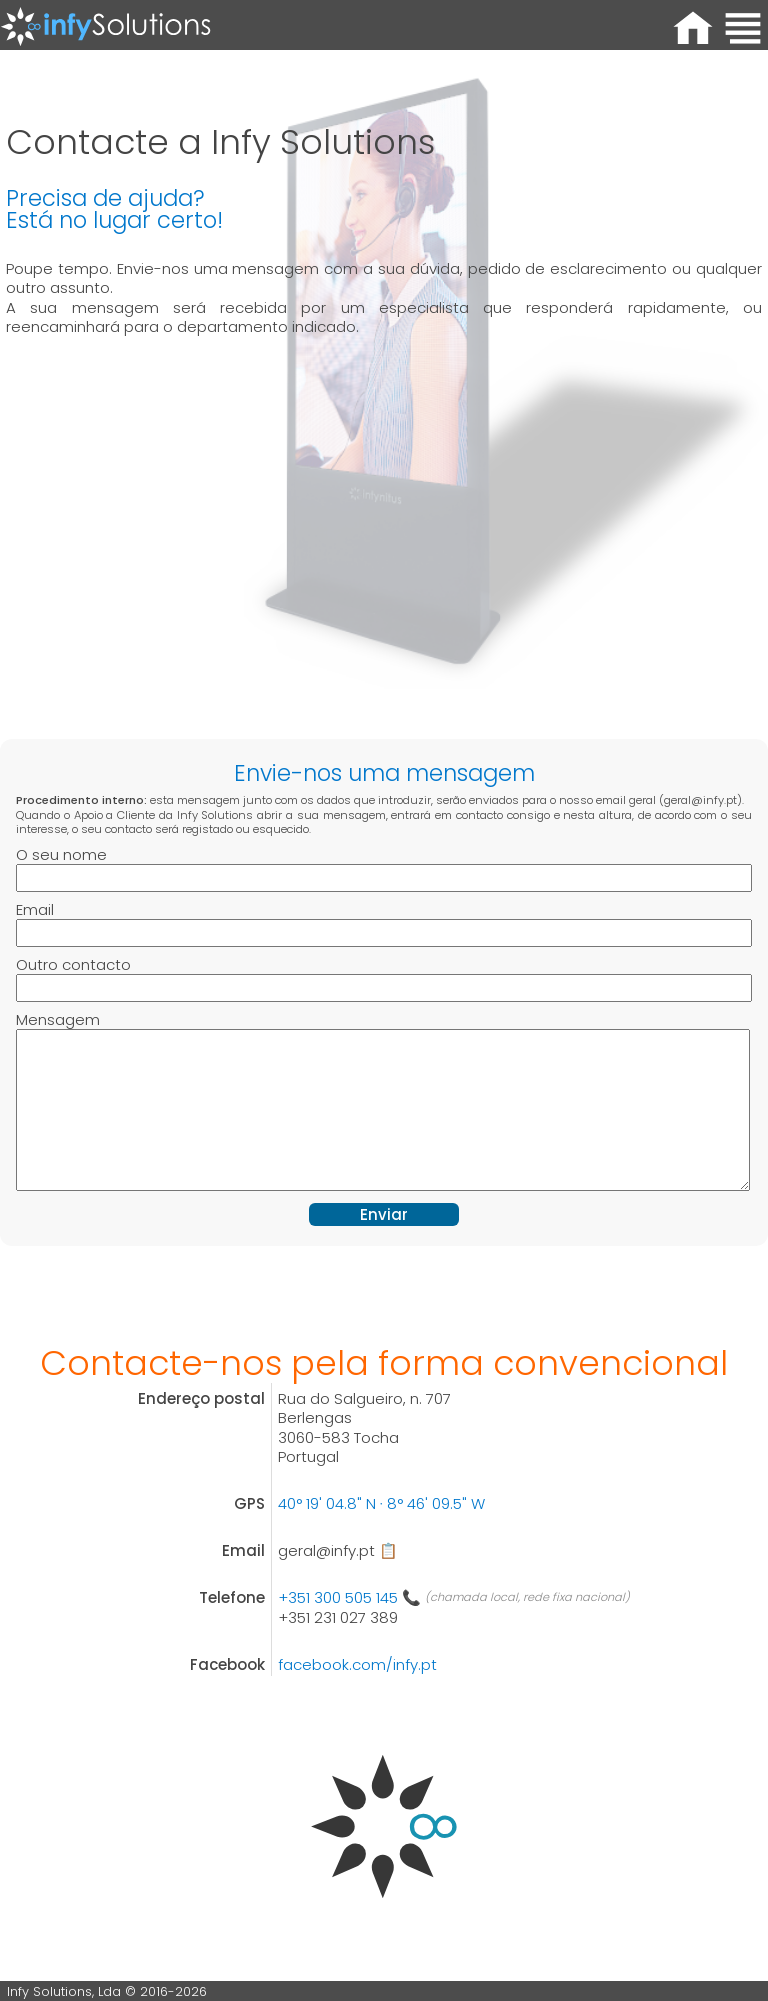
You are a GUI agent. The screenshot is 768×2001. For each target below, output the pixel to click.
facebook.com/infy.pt (357, 1664)
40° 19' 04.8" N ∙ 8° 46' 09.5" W (381, 1503)
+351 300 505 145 (349, 1597)
